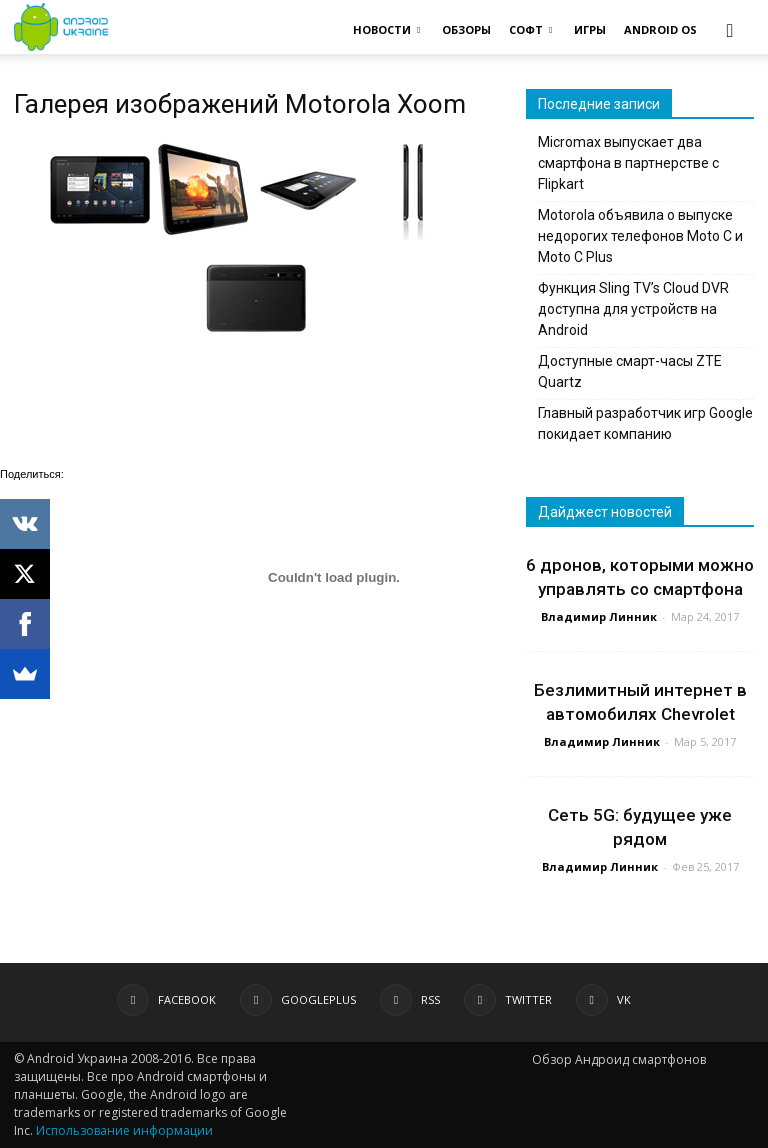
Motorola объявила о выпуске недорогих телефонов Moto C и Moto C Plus (640, 236)
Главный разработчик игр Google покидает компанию (645, 423)
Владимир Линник (599, 616)
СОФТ (530, 29)
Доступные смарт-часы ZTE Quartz (630, 371)
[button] (730, 30)
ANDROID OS (660, 29)
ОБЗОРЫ (466, 29)
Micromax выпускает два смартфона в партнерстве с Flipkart (628, 163)
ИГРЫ (590, 29)
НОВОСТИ (386, 29)
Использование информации (124, 1130)
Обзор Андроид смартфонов (619, 1059)
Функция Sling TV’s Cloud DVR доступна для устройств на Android (633, 309)
